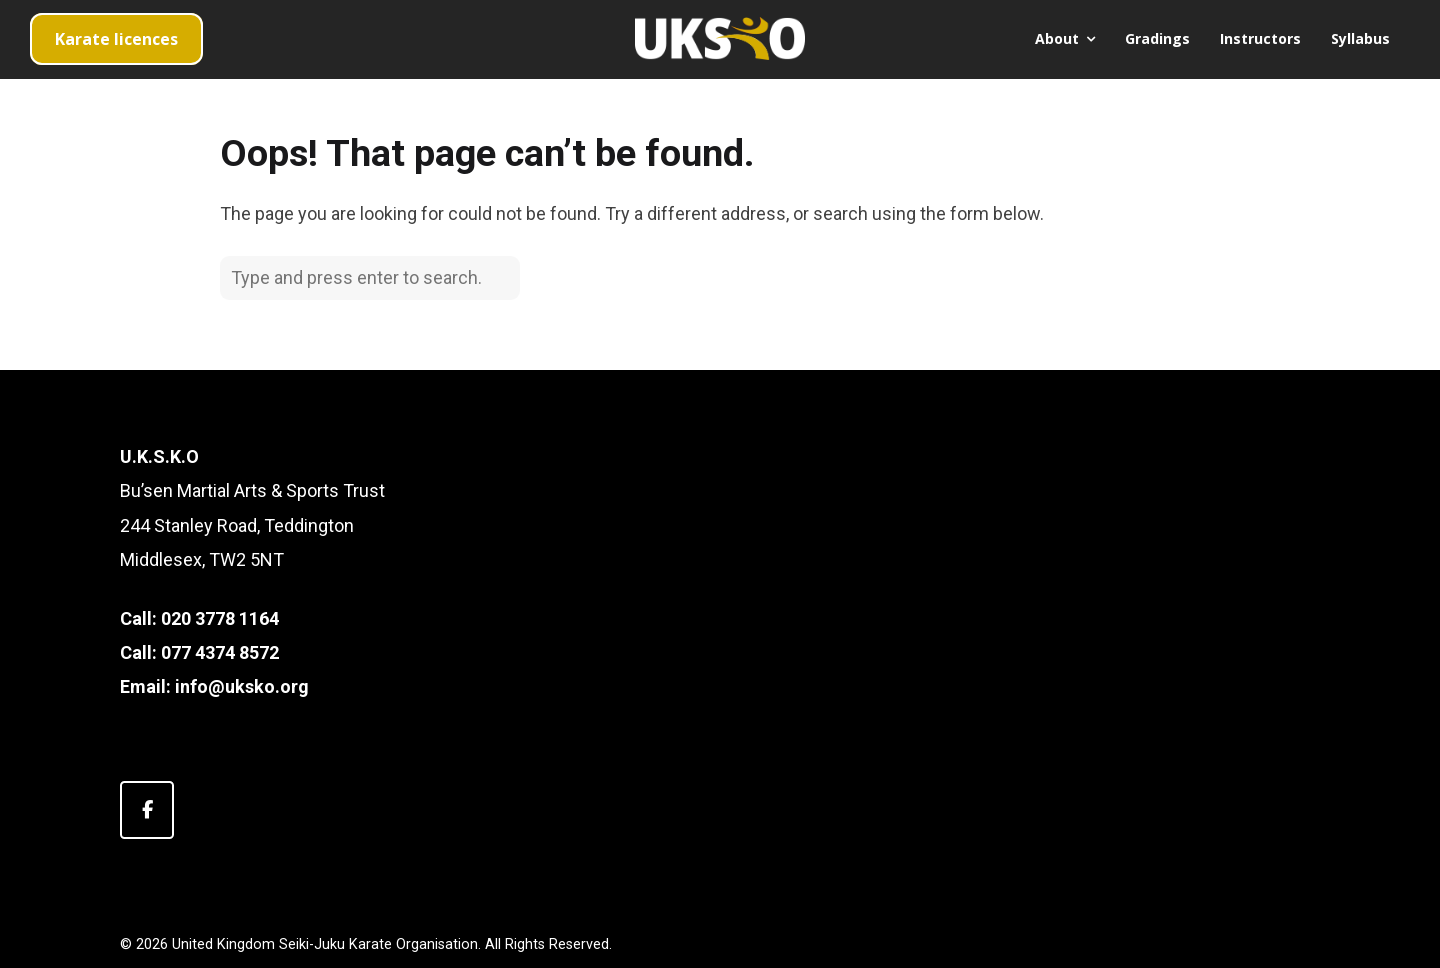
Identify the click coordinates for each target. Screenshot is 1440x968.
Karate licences (116, 39)
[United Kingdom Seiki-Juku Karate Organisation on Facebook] (147, 810)
